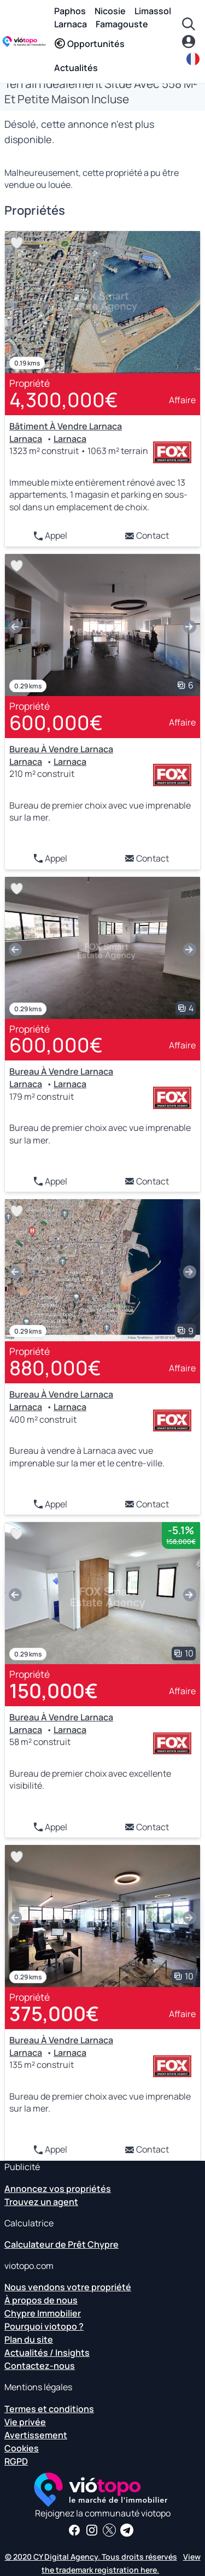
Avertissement (35, 2435)
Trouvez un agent (41, 2202)
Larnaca (70, 24)
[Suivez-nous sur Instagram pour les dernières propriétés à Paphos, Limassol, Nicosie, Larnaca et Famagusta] (91, 2530)
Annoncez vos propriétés (57, 2189)
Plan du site (28, 2339)
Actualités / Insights (47, 2353)
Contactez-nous (39, 2366)
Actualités (76, 68)
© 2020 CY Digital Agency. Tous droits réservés (91, 2556)
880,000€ (55, 1367)
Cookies (21, 2448)
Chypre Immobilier (42, 2313)
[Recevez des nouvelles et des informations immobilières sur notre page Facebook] (74, 2530)
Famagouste (122, 24)
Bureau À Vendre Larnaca (61, 749)
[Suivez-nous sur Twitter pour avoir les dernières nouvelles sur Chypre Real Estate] (109, 2530)
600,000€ (56, 722)
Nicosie (110, 11)
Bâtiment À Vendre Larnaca (65, 426)
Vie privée (25, 2422)
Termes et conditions (49, 2409)
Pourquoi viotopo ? (44, 2326)
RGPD (16, 2461)
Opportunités (89, 43)
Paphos (70, 11)
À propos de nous (41, 2300)
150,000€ (53, 1690)
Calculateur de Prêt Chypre (61, 2244)
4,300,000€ (63, 399)
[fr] (193, 59)
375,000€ (54, 2013)
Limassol (152, 11)
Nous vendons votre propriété (67, 2287)
